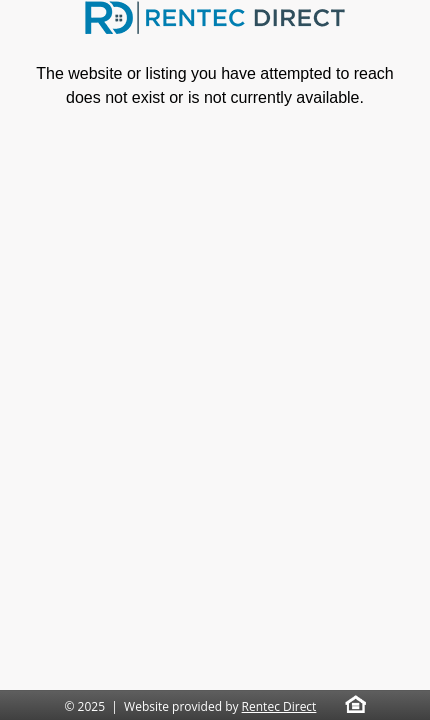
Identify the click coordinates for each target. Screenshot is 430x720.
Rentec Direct (279, 706)
